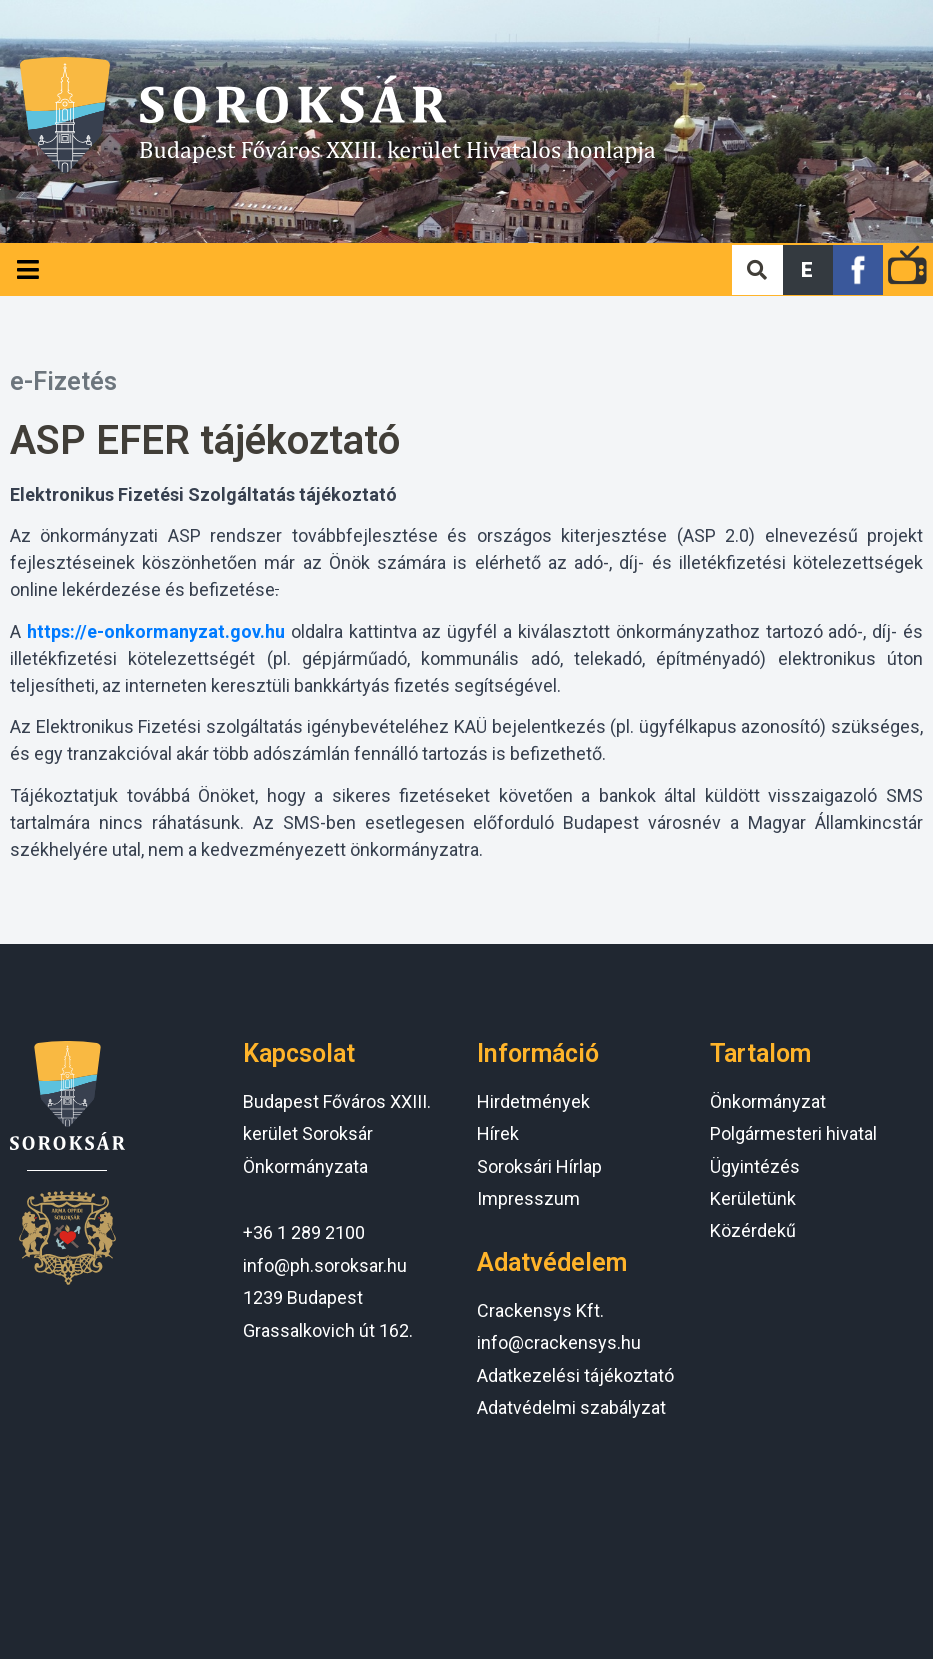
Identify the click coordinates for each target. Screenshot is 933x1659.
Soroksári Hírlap (539, 1166)
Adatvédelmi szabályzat (571, 1407)
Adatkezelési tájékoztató (575, 1375)
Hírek (498, 1133)
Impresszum (528, 1198)
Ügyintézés (755, 1166)
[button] (808, 270)
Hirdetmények (533, 1101)
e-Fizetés (63, 381)
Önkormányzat (768, 1101)
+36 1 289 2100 (304, 1232)
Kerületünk (753, 1198)
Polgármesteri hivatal (793, 1133)
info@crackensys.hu (559, 1342)
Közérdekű (753, 1230)
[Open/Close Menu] (27, 269)
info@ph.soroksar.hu (325, 1265)
